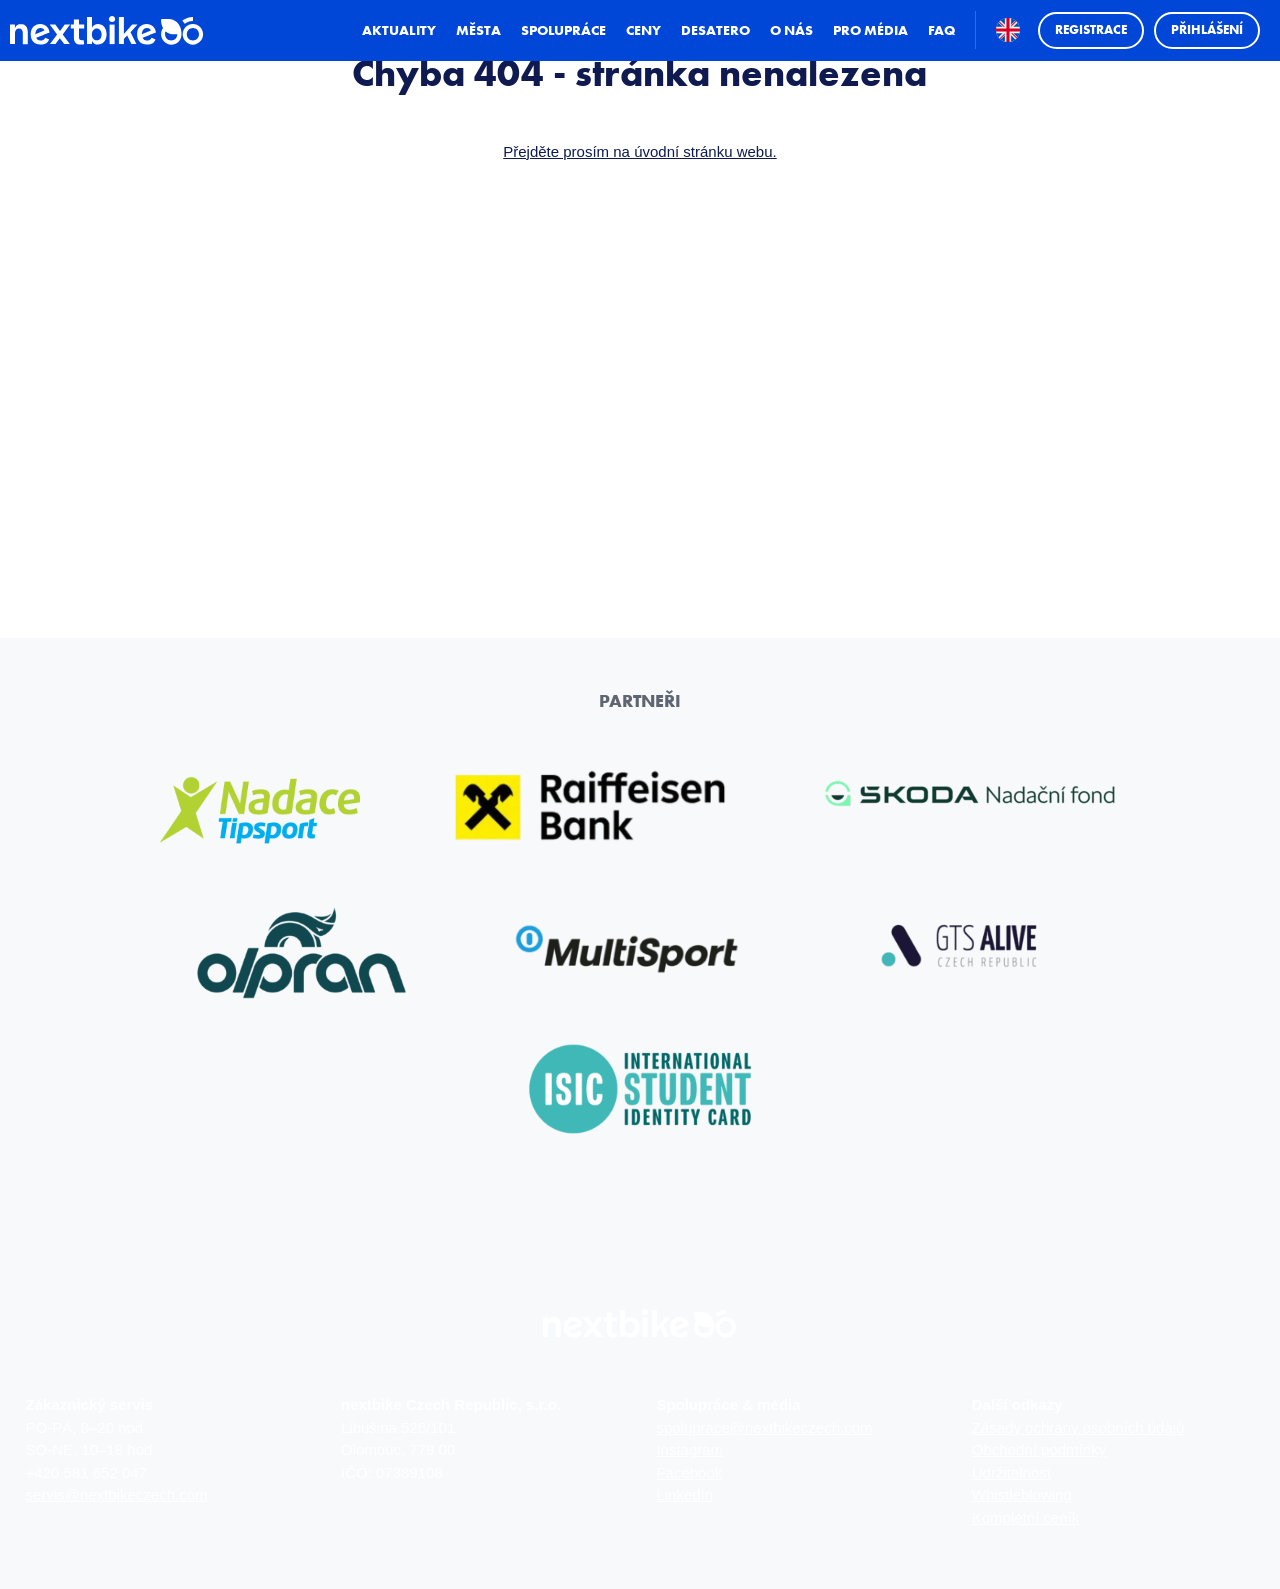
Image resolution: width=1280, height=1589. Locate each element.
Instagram (689, 1449)
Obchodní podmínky (1039, 1449)
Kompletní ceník (1026, 1517)
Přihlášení (1202, 53)
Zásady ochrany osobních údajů (1078, 1427)
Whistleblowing (1022, 1494)
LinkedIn (684, 1494)
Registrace (1086, 53)
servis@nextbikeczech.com (117, 1494)
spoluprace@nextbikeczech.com (764, 1427)
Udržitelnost (1011, 1472)
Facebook (689, 1472)
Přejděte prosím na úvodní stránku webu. (640, 151)
